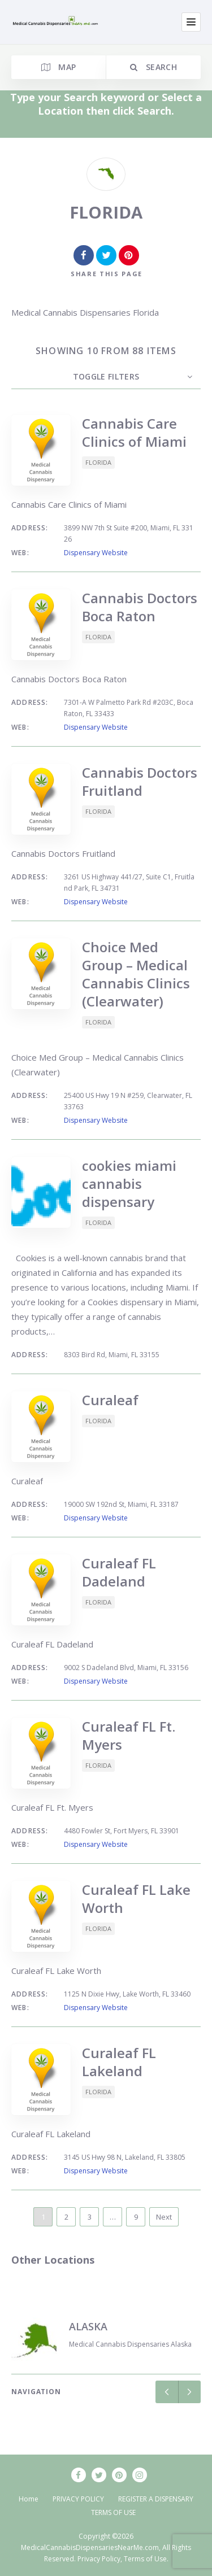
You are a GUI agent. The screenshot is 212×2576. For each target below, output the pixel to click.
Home (28, 2499)
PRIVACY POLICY (78, 2499)
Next (164, 2217)
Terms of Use (145, 2559)
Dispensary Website (96, 552)
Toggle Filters (106, 376)
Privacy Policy (98, 2559)
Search (153, 67)
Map (58, 67)
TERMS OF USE (113, 2512)
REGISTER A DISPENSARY (155, 2499)
